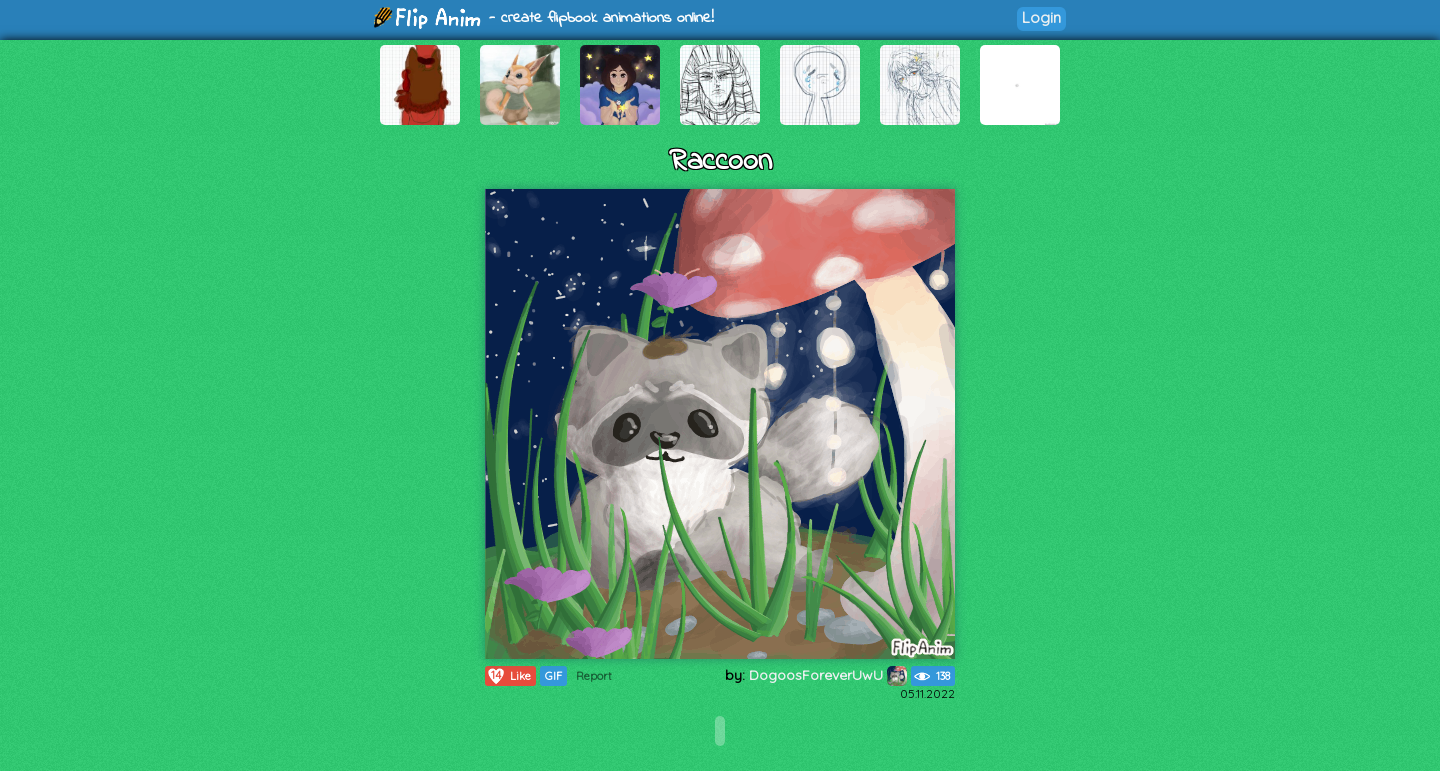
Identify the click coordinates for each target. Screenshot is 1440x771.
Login (1041, 17)
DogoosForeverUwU (828, 675)
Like (508, 676)
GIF (553, 676)
